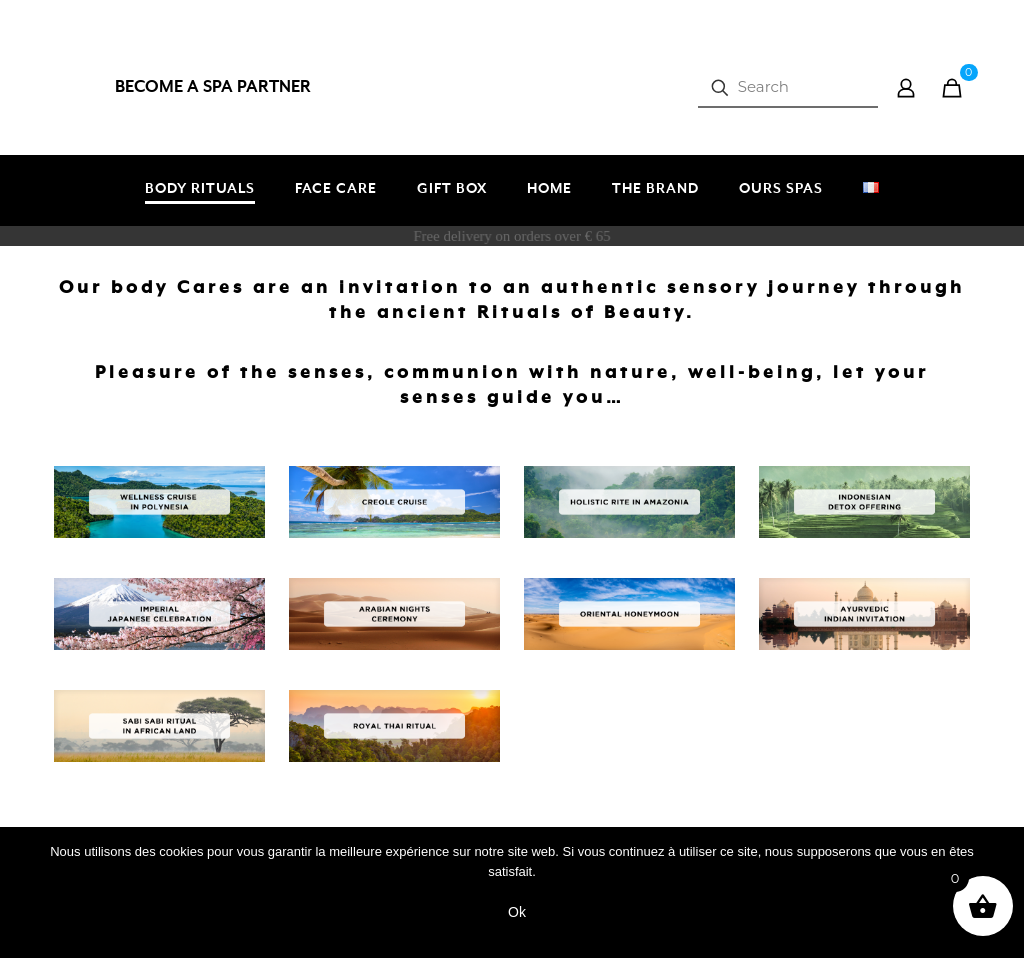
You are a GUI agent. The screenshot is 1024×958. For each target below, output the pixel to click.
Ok (517, 912)
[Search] (788, 87)
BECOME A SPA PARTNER (213, 87)
